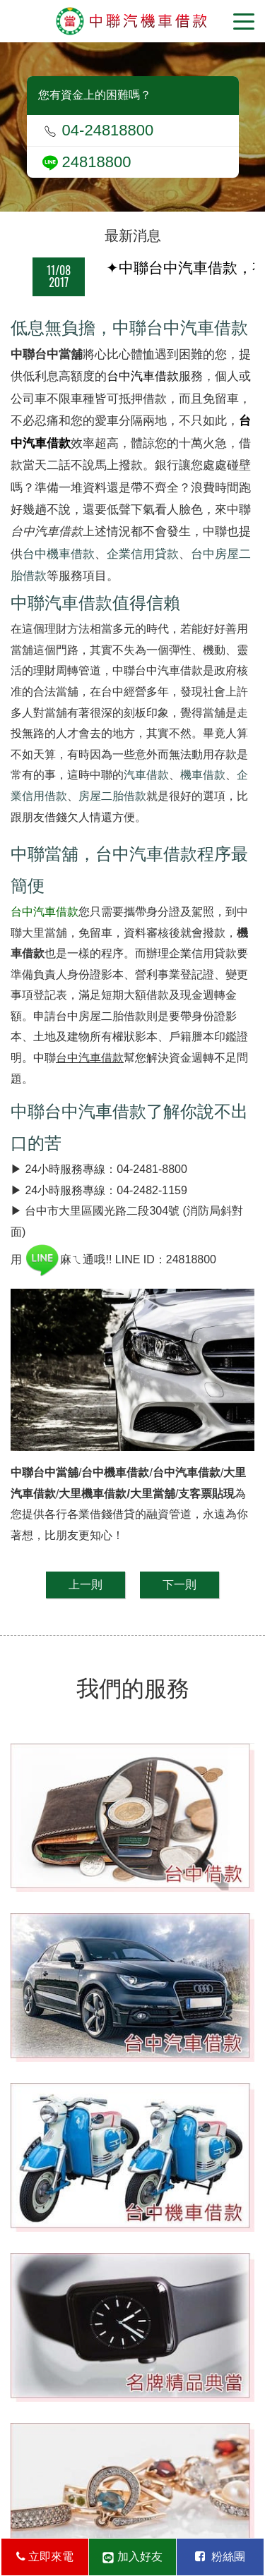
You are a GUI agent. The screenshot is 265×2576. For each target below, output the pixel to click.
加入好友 (132, 2557)
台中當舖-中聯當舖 (132, 21)
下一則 (179, 1585)
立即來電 (44, 2557)
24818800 (86, 162)
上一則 (85, 1585)
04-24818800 (98, 130)
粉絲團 (220, 2557)
